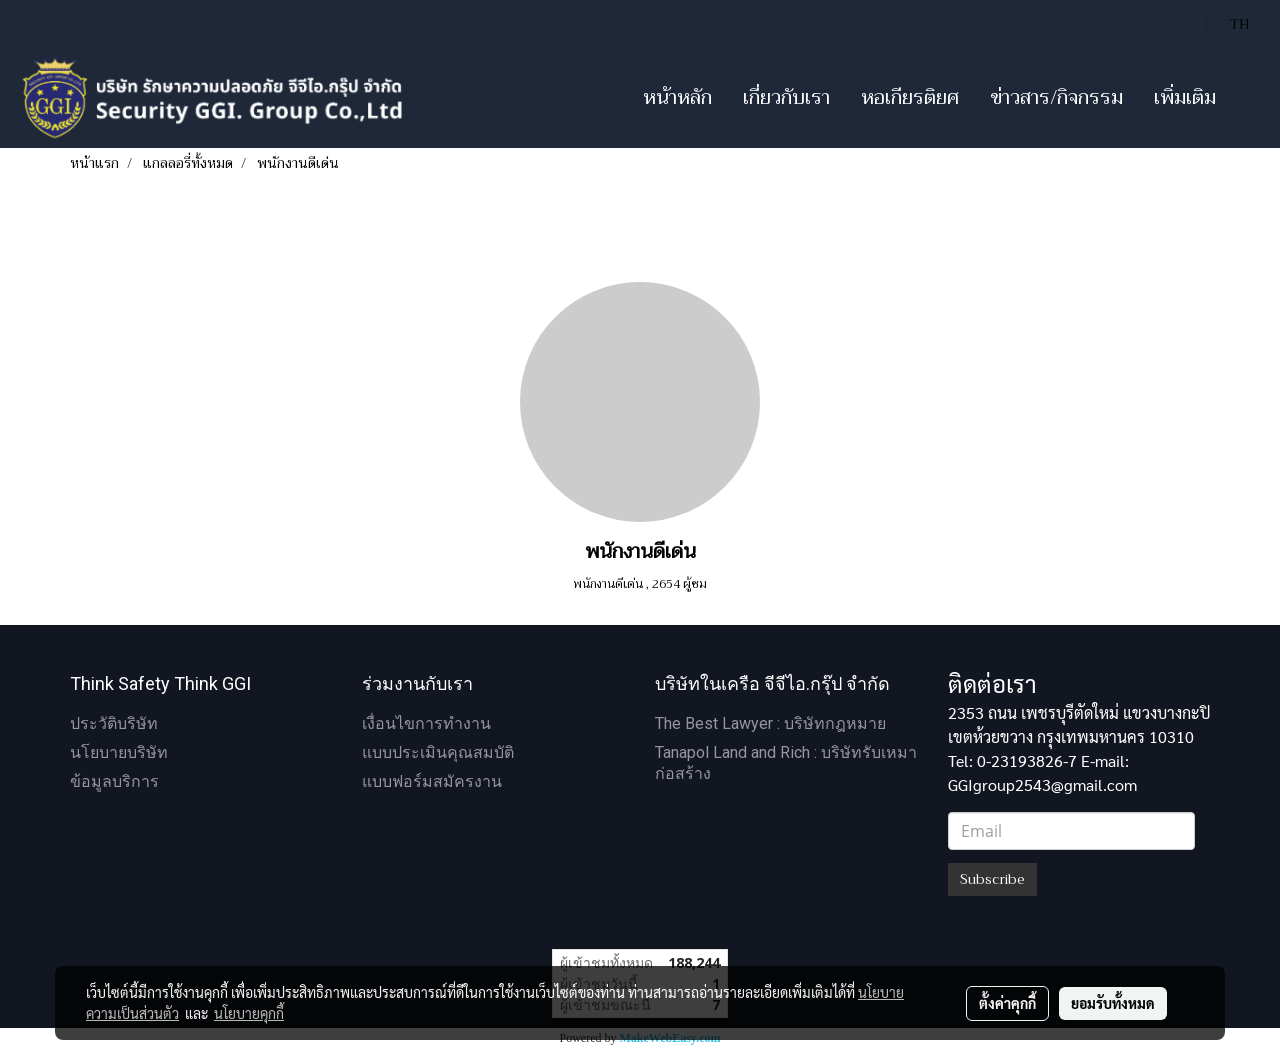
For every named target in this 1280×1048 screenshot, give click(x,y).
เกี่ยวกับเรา (786, 97)
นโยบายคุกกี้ (249, 1013)
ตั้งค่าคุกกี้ (1007, 1003)
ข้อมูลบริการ (114, 781)
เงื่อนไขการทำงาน (426, 723)
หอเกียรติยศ (910, 97)
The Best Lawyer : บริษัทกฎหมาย (770, 723)
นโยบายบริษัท (119, 752)
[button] (1249, 98)
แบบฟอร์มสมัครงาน (432, 781)
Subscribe (992, 879)
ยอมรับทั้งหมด (1113, 1003)
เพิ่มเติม (1185, 97)
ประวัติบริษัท (114, 723)
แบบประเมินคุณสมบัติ (438, 752)
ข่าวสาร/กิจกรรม (1056, 97)
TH (1228, 24)
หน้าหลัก (677, 97)
